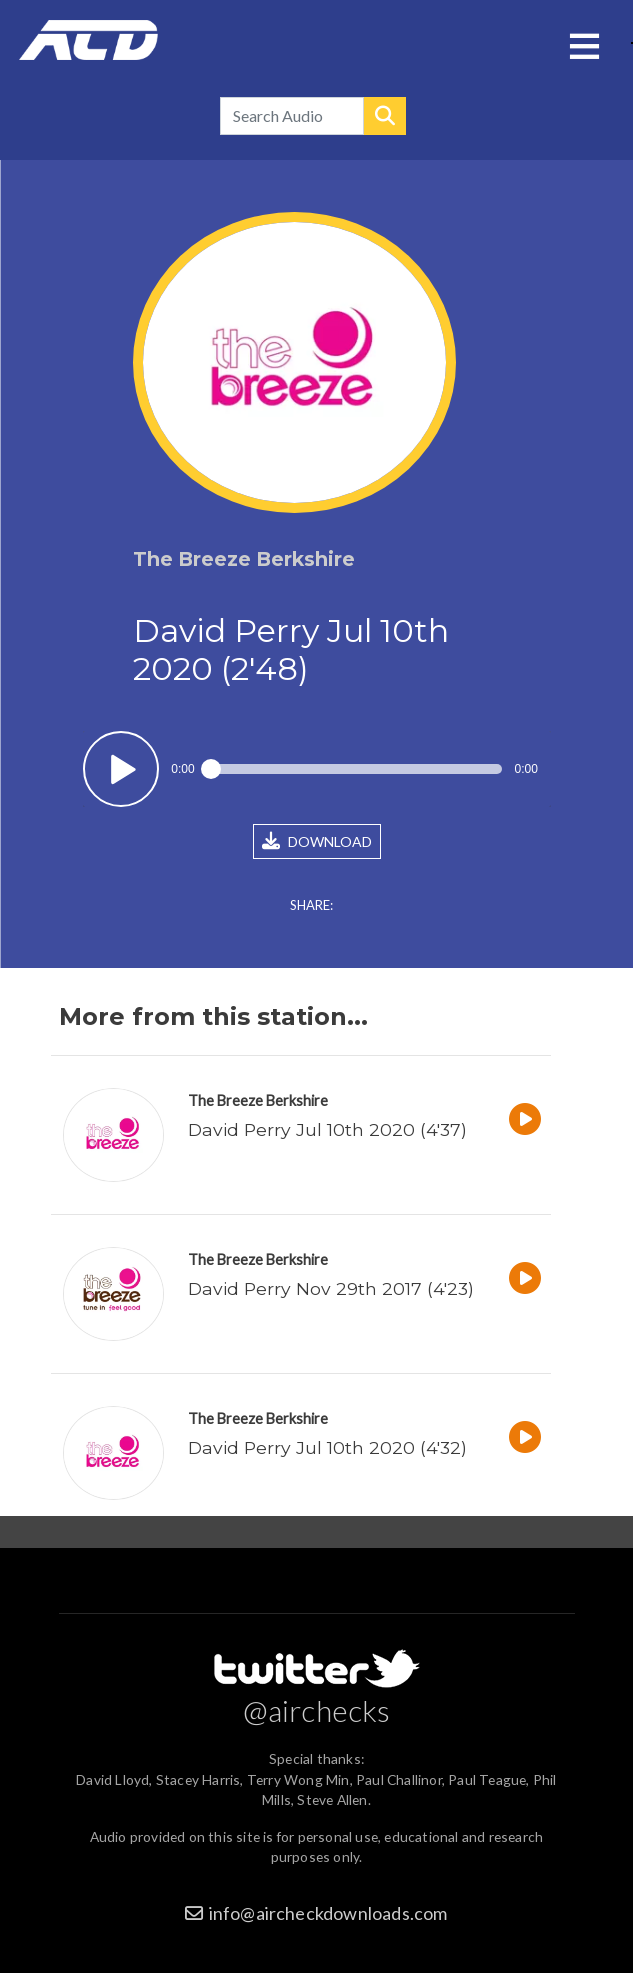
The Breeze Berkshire (258, 1100)
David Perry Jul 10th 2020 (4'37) (327, 1129)
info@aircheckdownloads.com (328, 1913)
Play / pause (121, 769)
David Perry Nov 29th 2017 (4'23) (331, 1288)
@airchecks (317, 1710)
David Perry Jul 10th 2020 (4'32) (327, 1447)
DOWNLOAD (317, 841)
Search (385, 116)
